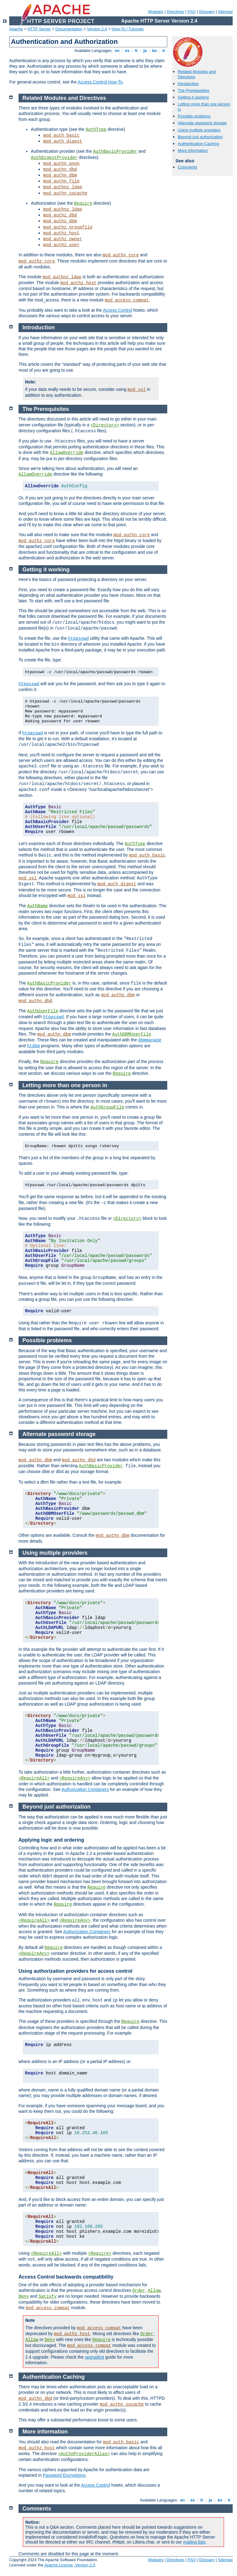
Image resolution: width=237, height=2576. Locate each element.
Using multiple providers (199, 130)
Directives (175, 11)
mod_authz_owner (62, 239)
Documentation (68, 29)
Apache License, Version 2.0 (69, 2565)
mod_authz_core (37, 261)
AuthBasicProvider (115, 151)
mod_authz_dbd (60, 215)
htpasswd (78, 638)
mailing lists (194, 2542)
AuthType (95, 129)
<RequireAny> (74, 1778)
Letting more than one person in (65, 1085)
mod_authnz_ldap (62, 187)
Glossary (206, 11)
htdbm (33, 1046)
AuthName (37, 906)
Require (83, 203)
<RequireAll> (34, 1778)
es (127, 50)
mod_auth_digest (62, 141)
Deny (24, 2296)
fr (136, 50)
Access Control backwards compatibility (66, 2276)
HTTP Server (39, 29)
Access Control (117, 310)
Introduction (188, 83)
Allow (154, 2290)
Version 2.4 (97, 29)
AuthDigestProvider (54, 157)
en (117, 50)
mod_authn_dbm (60, 175)
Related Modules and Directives (64, 98)
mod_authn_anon (61, 163)
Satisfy (48, 2296)
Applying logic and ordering (51, 1840)
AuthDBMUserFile (131, 1034)
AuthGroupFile (107, 1107)
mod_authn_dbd (60, 169)
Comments (187, 167)
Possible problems (194, 116)
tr (164, 50)
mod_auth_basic (61, 135)
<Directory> (104, 425)
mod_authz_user (61, 244)
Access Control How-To (100, 81)
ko (154, 50)
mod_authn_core (120, 255)
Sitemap (225, 11)
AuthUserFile (42, 1011)
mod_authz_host (61, 233)
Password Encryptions (64, 2475)
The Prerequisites (193, 90)
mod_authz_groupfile (68, 227)
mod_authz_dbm (60, 221)
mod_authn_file (61, 181)
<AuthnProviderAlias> (84, 2453)
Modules (155, 11)
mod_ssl (136, 389)
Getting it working (193, 97)
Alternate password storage (202, 123)
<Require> (99, 2253)
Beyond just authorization (200, 137)
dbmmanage (149, 1040)
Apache (16, 29)
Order (138, 2290)
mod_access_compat (127, 300)
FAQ (192, 11)
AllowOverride (66, 452)
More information (193, 150)
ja (145, 50)
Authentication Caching (198, 143)
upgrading (94, 2357)
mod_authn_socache (65, 193)
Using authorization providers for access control (75, 1971)
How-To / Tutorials (128, 29)
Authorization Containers (85, 1789)
